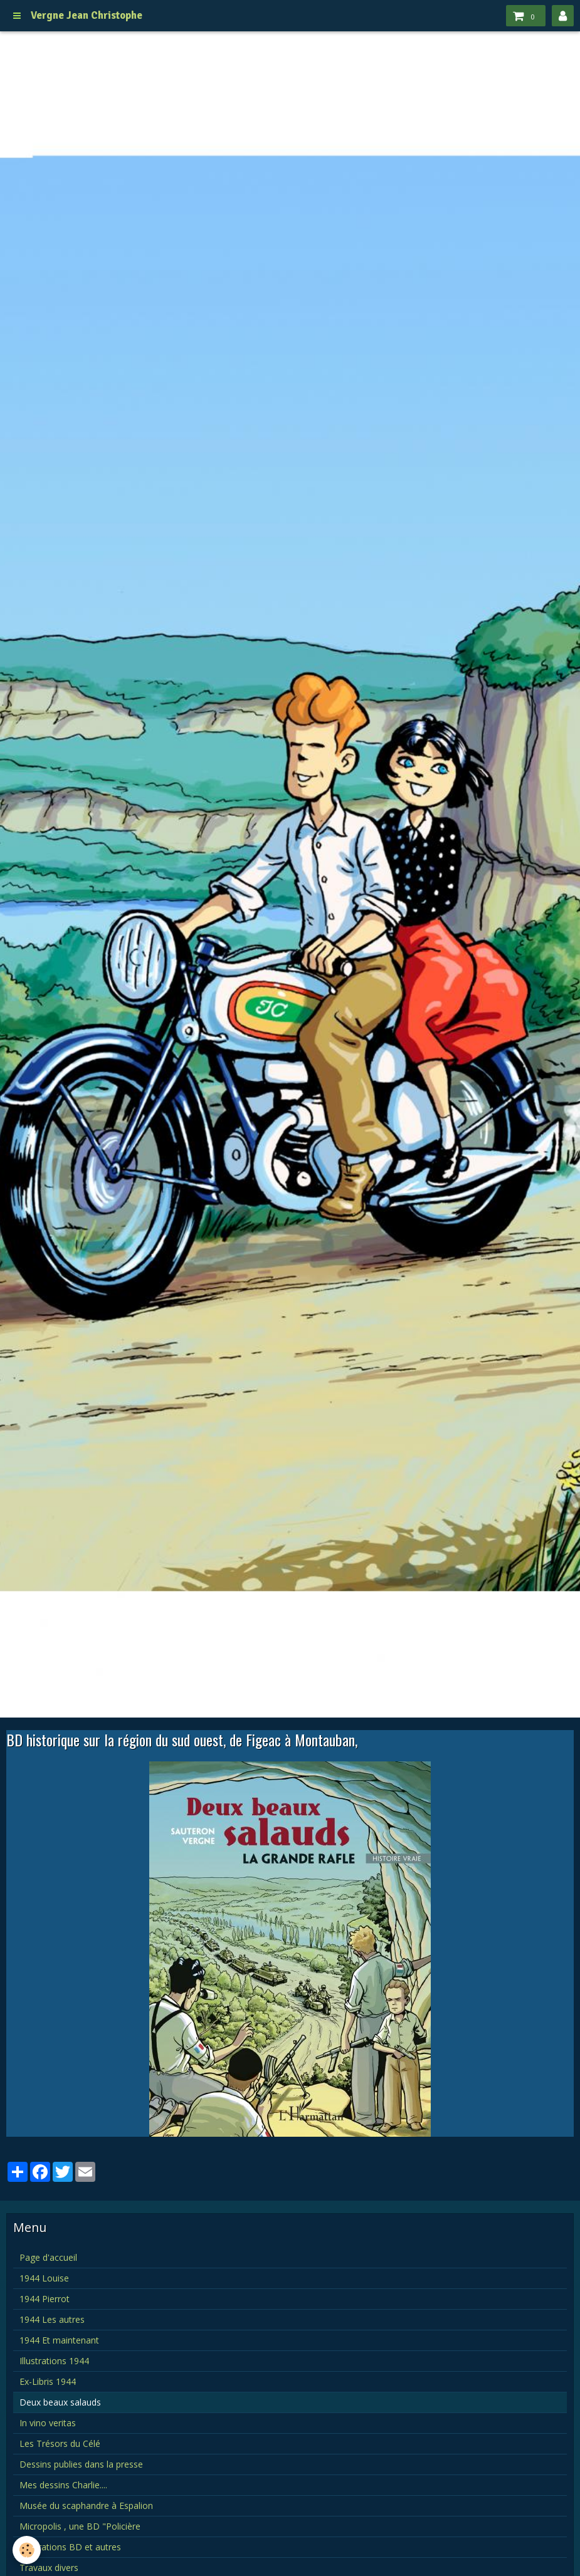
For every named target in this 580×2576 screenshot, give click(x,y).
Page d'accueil (48, 2257)
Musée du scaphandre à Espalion (86, 2505)
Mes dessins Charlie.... (63, 2485)
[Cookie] (27, 2550)
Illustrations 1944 (54, 2361)
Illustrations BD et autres (70, 2547)
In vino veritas (47, 2423)
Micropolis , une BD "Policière (79, 2526)
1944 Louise (44, 2278)
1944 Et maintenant (59, 2340)
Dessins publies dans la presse (81, 2464)
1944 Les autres (52, 2319)
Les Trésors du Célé (59, 2443)
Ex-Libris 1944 (47, 2381)
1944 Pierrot (44, 2299)
